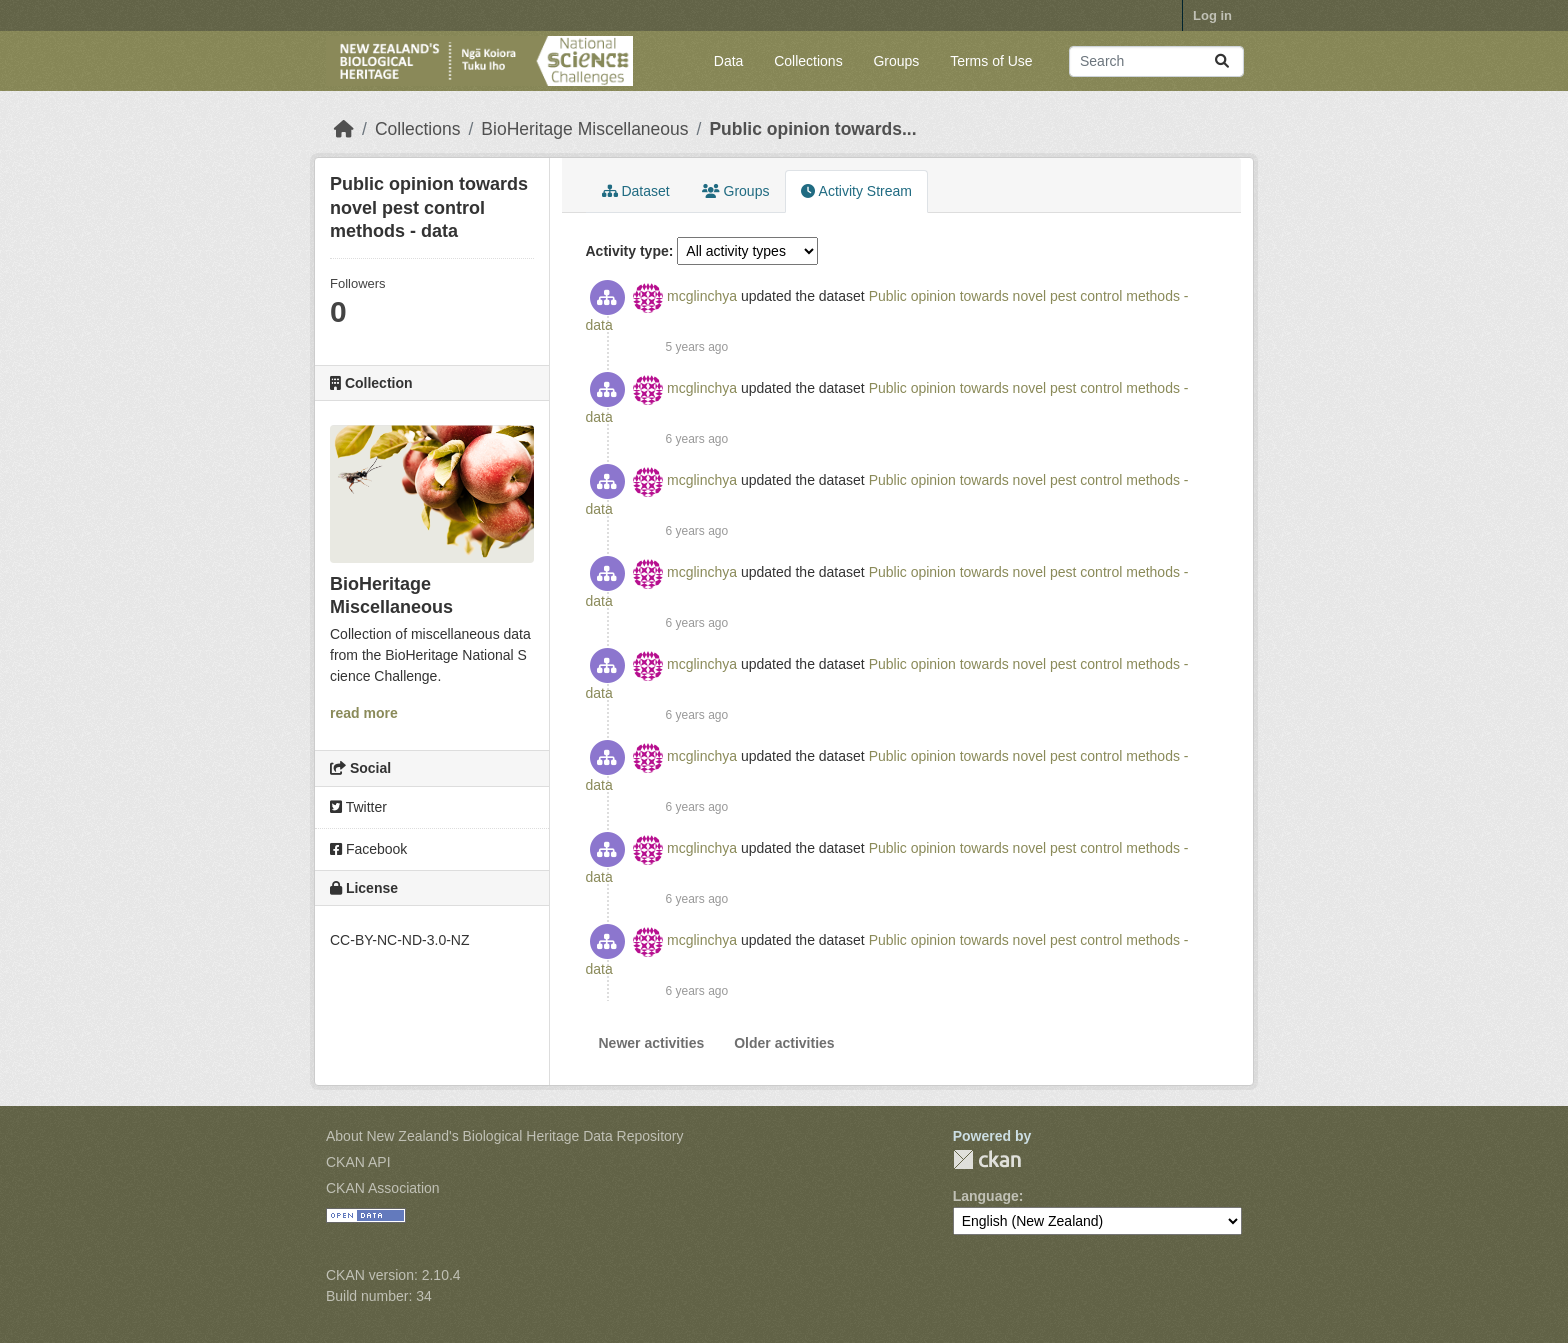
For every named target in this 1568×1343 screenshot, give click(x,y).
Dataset (636, 191)
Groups (896, 61)
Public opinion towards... (812, 129)
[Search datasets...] (1156, 61)
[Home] (344, 129)
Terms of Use (991, 61)
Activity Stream (856, 191)
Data (729, 61)
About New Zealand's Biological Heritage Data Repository (505, 1136)
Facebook (368, 849)
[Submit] (1222, 61)
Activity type (627, 251)
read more (364, 713)
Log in (1212, 15)
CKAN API (358, 1162)
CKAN (987, 1159)
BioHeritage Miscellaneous (584, 129)
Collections (808, 61)
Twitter (358, 807)
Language (986, 1196)
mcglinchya (702, 296)
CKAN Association (383, 1188)
